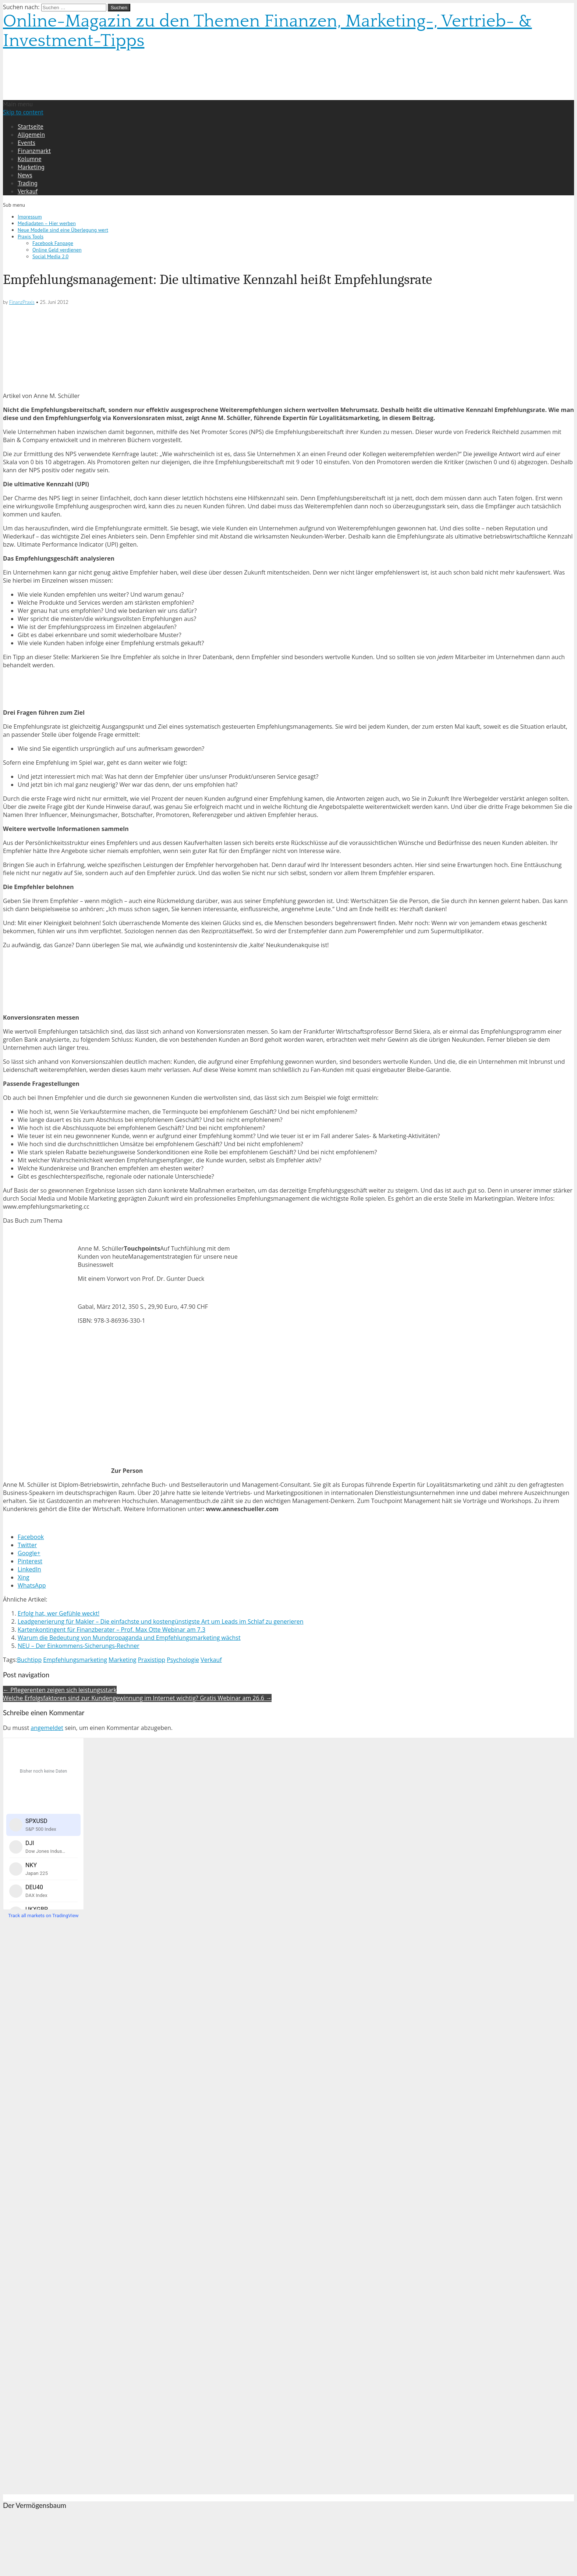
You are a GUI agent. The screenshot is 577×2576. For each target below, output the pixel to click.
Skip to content (23, 112)
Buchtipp (29, 1660)
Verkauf (28, 191)
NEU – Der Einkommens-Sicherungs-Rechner (78, 1646)
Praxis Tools (30, 236)
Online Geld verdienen (57, 249)
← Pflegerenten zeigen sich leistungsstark (60, 1690)
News (25, 175)
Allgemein (31, 135)
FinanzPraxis (22, 302)
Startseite (30, 126)
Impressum (30, 216)
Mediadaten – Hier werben (47, 223)
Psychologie (183, 1660)
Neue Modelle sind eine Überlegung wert (63, 230)
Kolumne (30, 159)
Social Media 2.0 (50, 256)
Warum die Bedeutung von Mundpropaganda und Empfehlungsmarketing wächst (129, 1638)
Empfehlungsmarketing (75, 1660)
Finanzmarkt (34, 151)
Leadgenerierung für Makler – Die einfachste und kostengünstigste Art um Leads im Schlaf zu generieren (161, 1621)
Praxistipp (151, 1660)
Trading (28, 183)
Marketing (31, 167)
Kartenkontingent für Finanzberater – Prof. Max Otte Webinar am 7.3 (111, 1629)
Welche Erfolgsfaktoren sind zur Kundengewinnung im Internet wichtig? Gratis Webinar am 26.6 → (137, 1698)
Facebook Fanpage (52, 243)
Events (26, 143)
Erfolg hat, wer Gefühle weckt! (58, 1613)
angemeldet (47, 1728)
